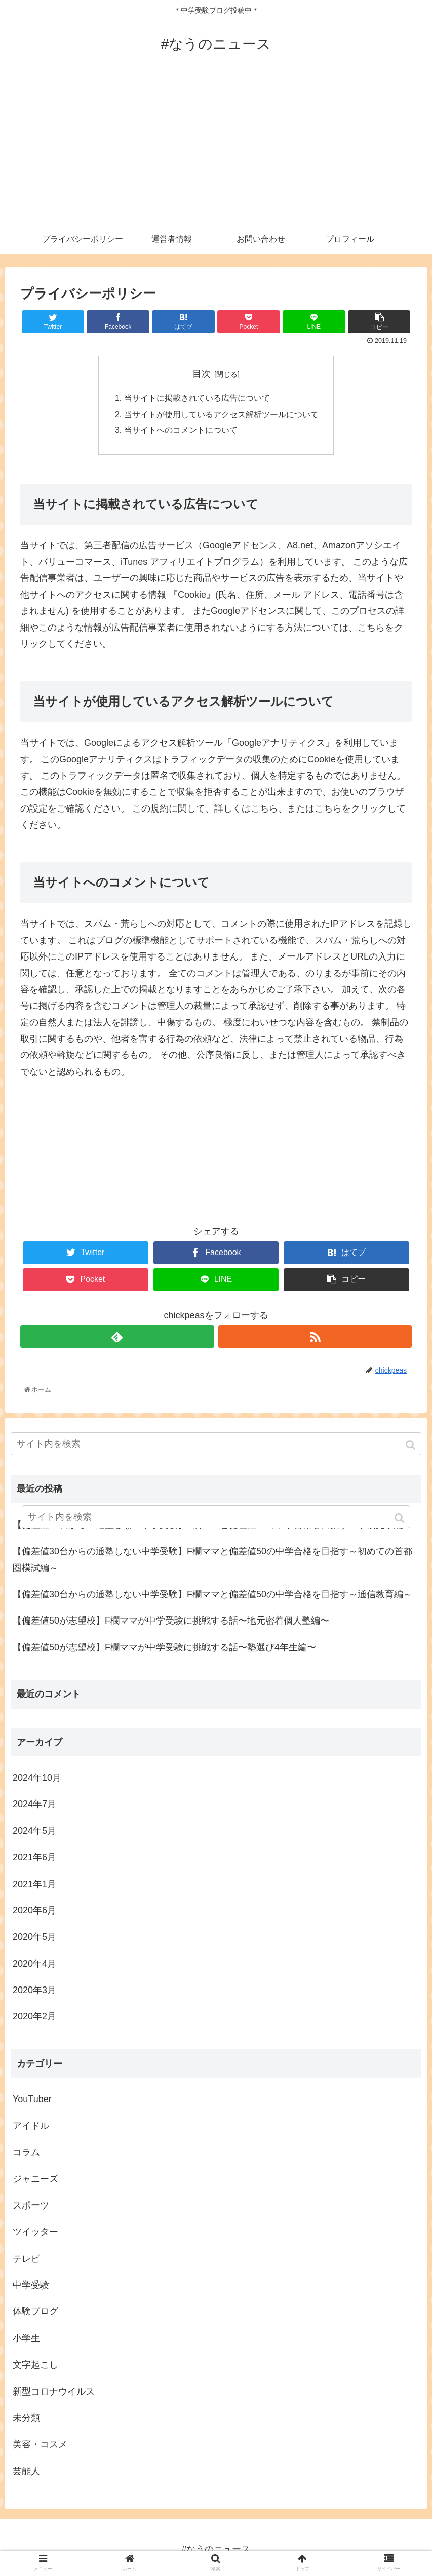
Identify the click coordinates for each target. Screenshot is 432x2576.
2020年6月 (34, 1912)
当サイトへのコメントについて (181, 431)
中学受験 (31, 2286)
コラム (26, 2154)
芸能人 (26, 2473)
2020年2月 (34, 2018)
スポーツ (31, 2207)
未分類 (26, 2419)
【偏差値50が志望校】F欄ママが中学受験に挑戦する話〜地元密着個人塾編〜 (171, 1622)
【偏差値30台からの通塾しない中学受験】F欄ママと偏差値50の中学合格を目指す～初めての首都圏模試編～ (212, 1561)
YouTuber (32, 2100)
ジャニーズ (35, 2181)
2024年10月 (37, 1779)
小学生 (26, 2340)
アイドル (31, 2127)
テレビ (26, 2260)
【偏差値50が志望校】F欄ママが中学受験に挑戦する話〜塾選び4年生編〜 (164, 1649)
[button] (411, 1446)
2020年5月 (34, 1938)
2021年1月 (34, 1886)
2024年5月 (34, 1832)
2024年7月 (34, 1805)
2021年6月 (34, 1859)
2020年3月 (34, 1991)
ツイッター (35, 2233)
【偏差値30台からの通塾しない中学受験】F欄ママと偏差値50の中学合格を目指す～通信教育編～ (212, 1596)
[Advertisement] (216, 148)
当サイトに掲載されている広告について (197, 398)
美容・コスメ (40, 2446)
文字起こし (35, 2366)
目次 (201, 374)
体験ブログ (35, 2313)
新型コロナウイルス (54, 2393)
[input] (216, 1445)
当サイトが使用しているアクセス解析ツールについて (221, 415)
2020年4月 (34, 1965)
